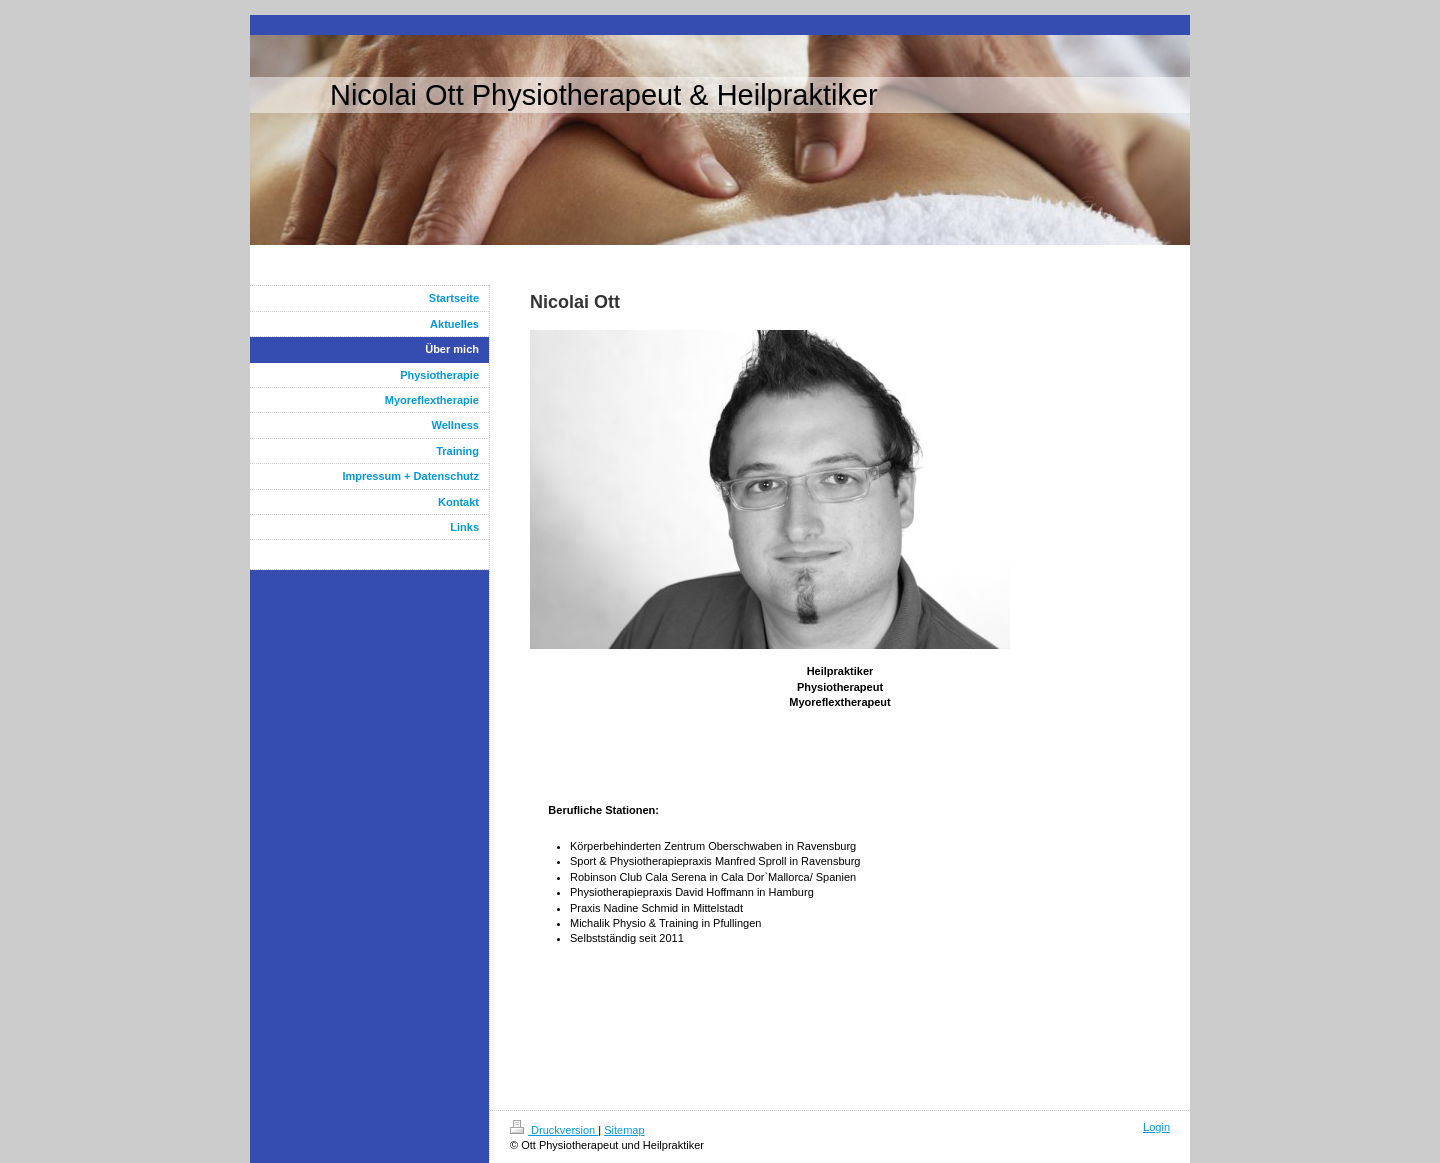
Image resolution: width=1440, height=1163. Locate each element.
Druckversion (554, 1130)
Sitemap (624, 1130)
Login (1156, 1127)
